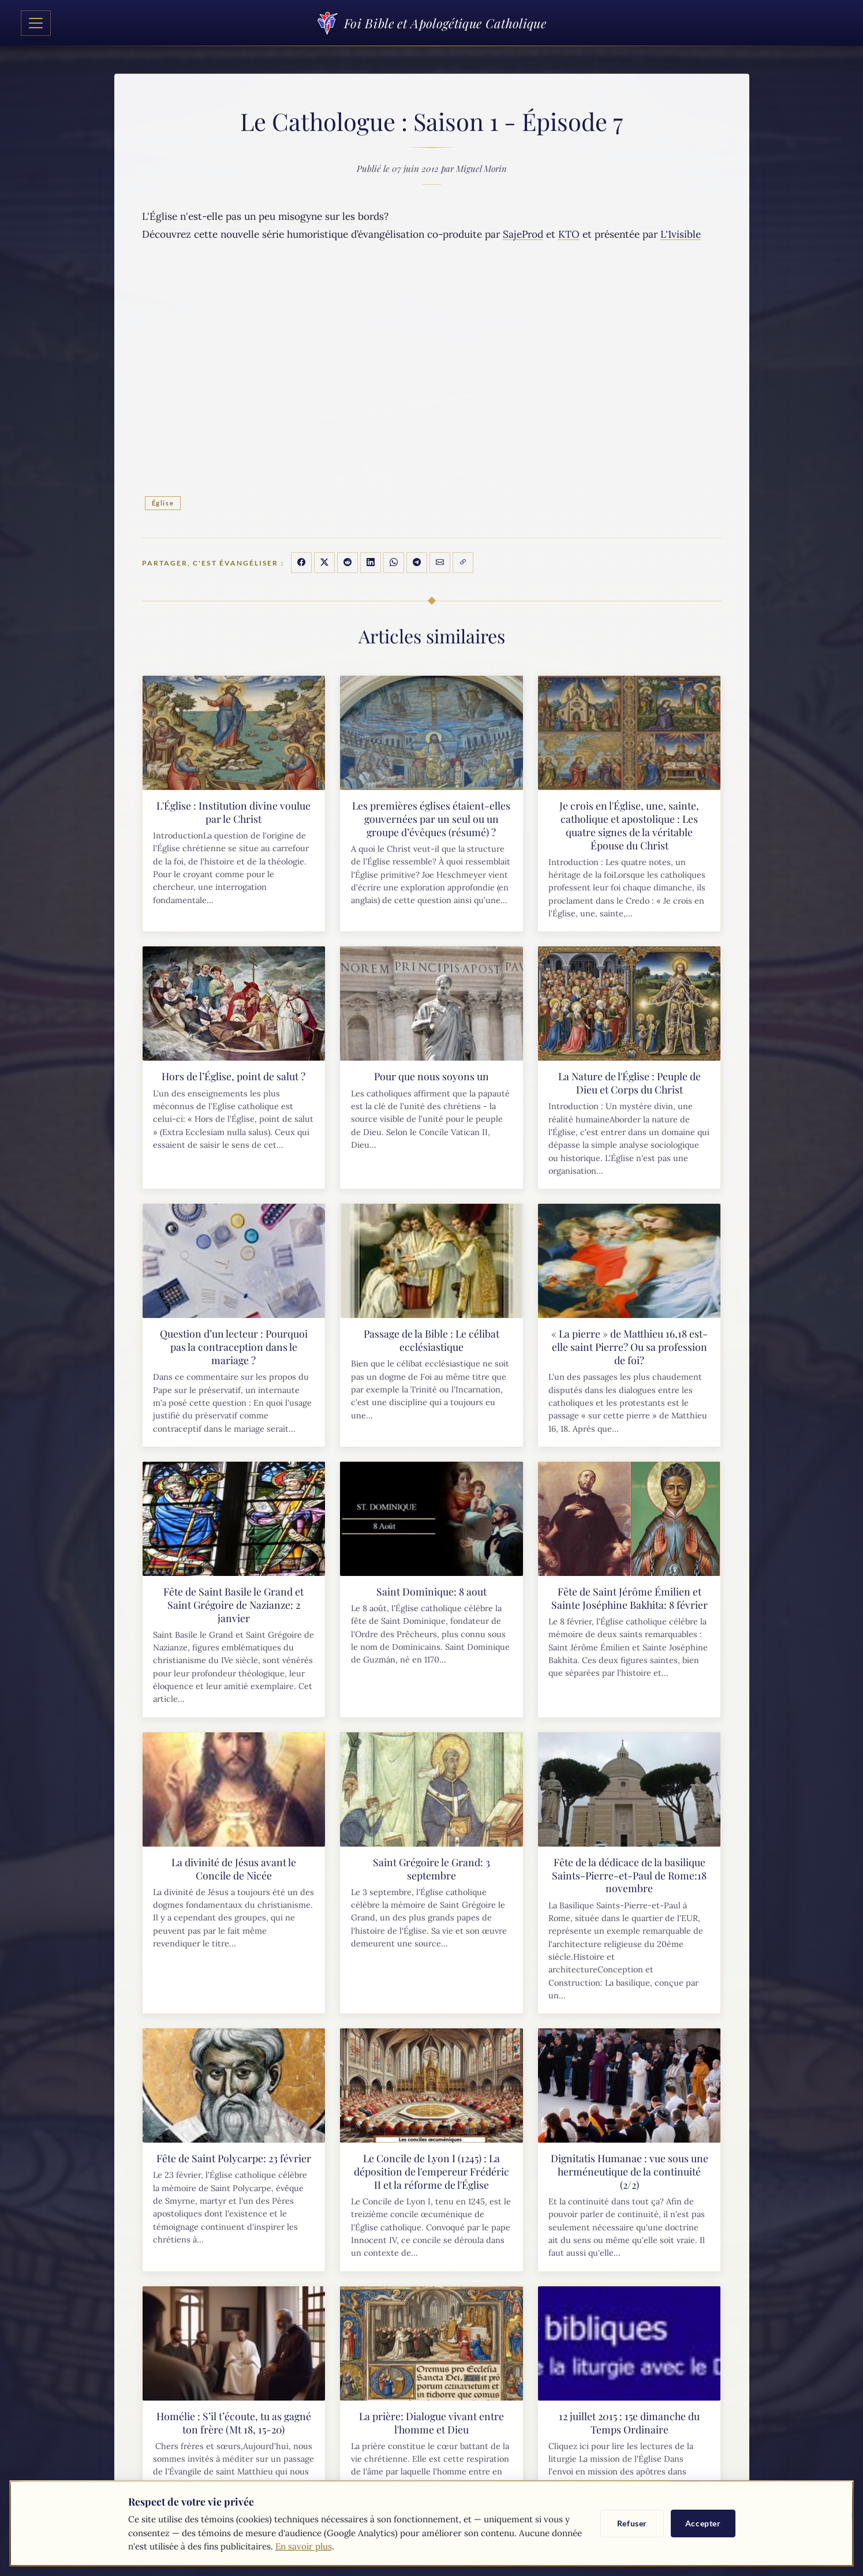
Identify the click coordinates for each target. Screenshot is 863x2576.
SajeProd (523, 234)
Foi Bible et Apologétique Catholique (431, 23)
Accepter (703, 2523)
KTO (569, 234)
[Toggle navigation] (36, 23)
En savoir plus (303, 2546)
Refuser (632, 2523)
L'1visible (680, 234)
